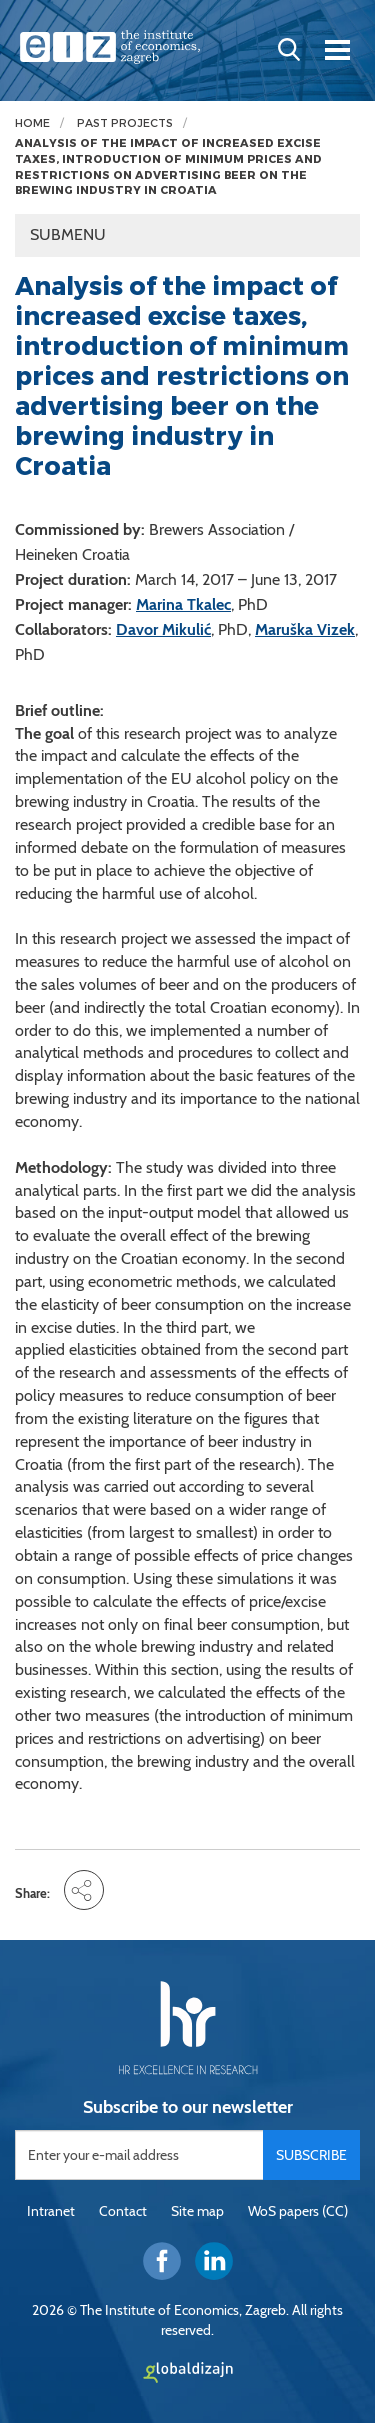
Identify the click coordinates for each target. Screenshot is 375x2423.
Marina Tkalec (183, 604)
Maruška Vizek (305, 629)
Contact (123, 2211)
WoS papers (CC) (298, 2211)
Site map (197, 2211)
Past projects (125, 123)
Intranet (51, 2211)
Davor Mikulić (163, 629)
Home (32, 123)
